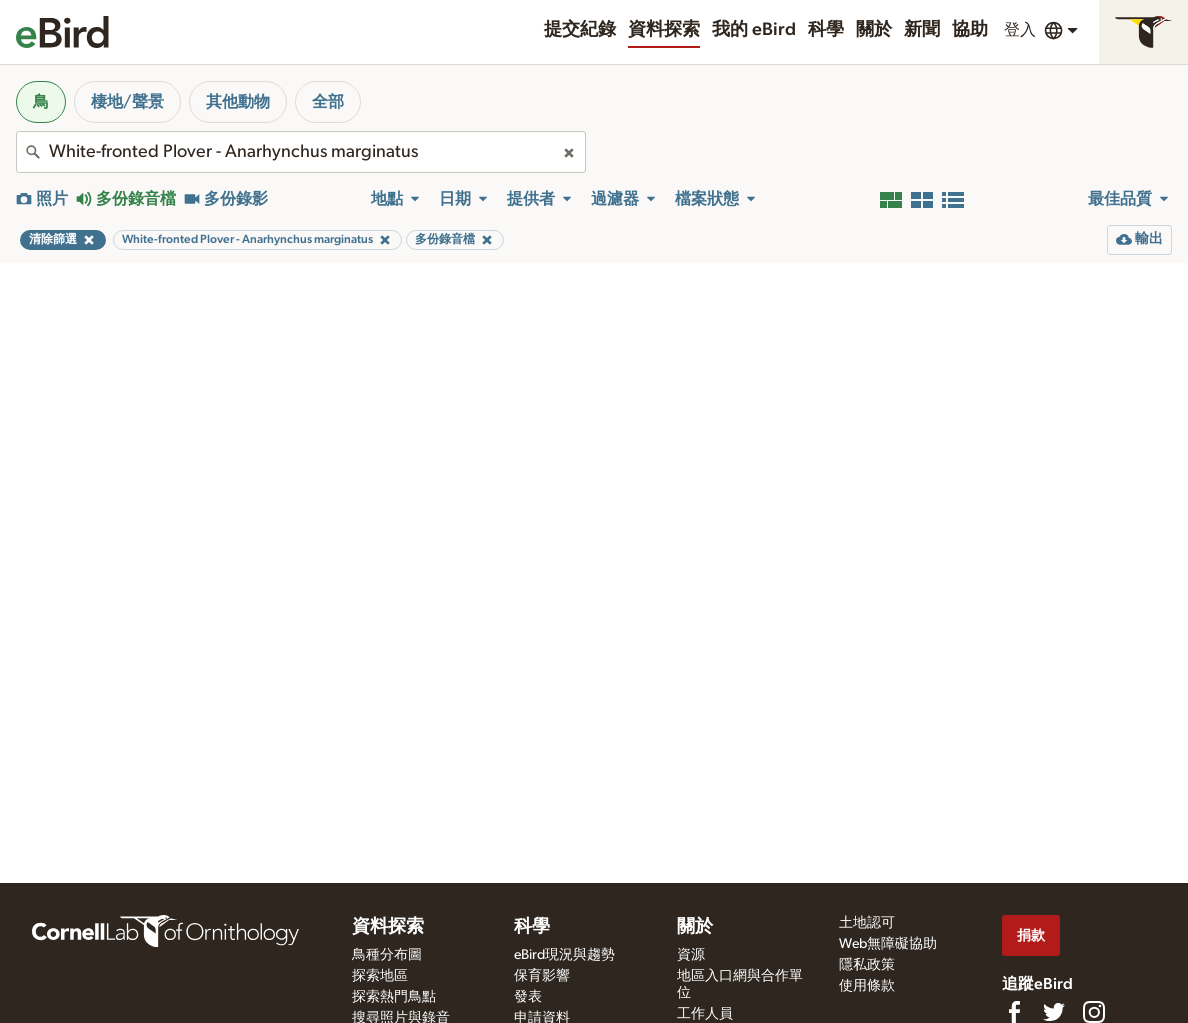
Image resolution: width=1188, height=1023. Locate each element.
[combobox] (301, 152)
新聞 (922, 30)
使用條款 (867, 986)
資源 (691, 955)
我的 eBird (754, 30)
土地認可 (867, 923)
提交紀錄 (580, 30)
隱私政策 (867, 965)
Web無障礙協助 (888, 944)
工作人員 (705, 1014)
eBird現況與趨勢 (564, 955)
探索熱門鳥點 (394, 997)
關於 (874, 30)
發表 (528, 997)
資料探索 (664, 30)
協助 (970, 30)
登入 (1020, 30)
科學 (826, 30)
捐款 (1031, 935)
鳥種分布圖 (387, 955)
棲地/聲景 (127, 102)
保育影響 (542, 976)
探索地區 (380, 976)
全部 (328, 102)
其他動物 (238, 102)
